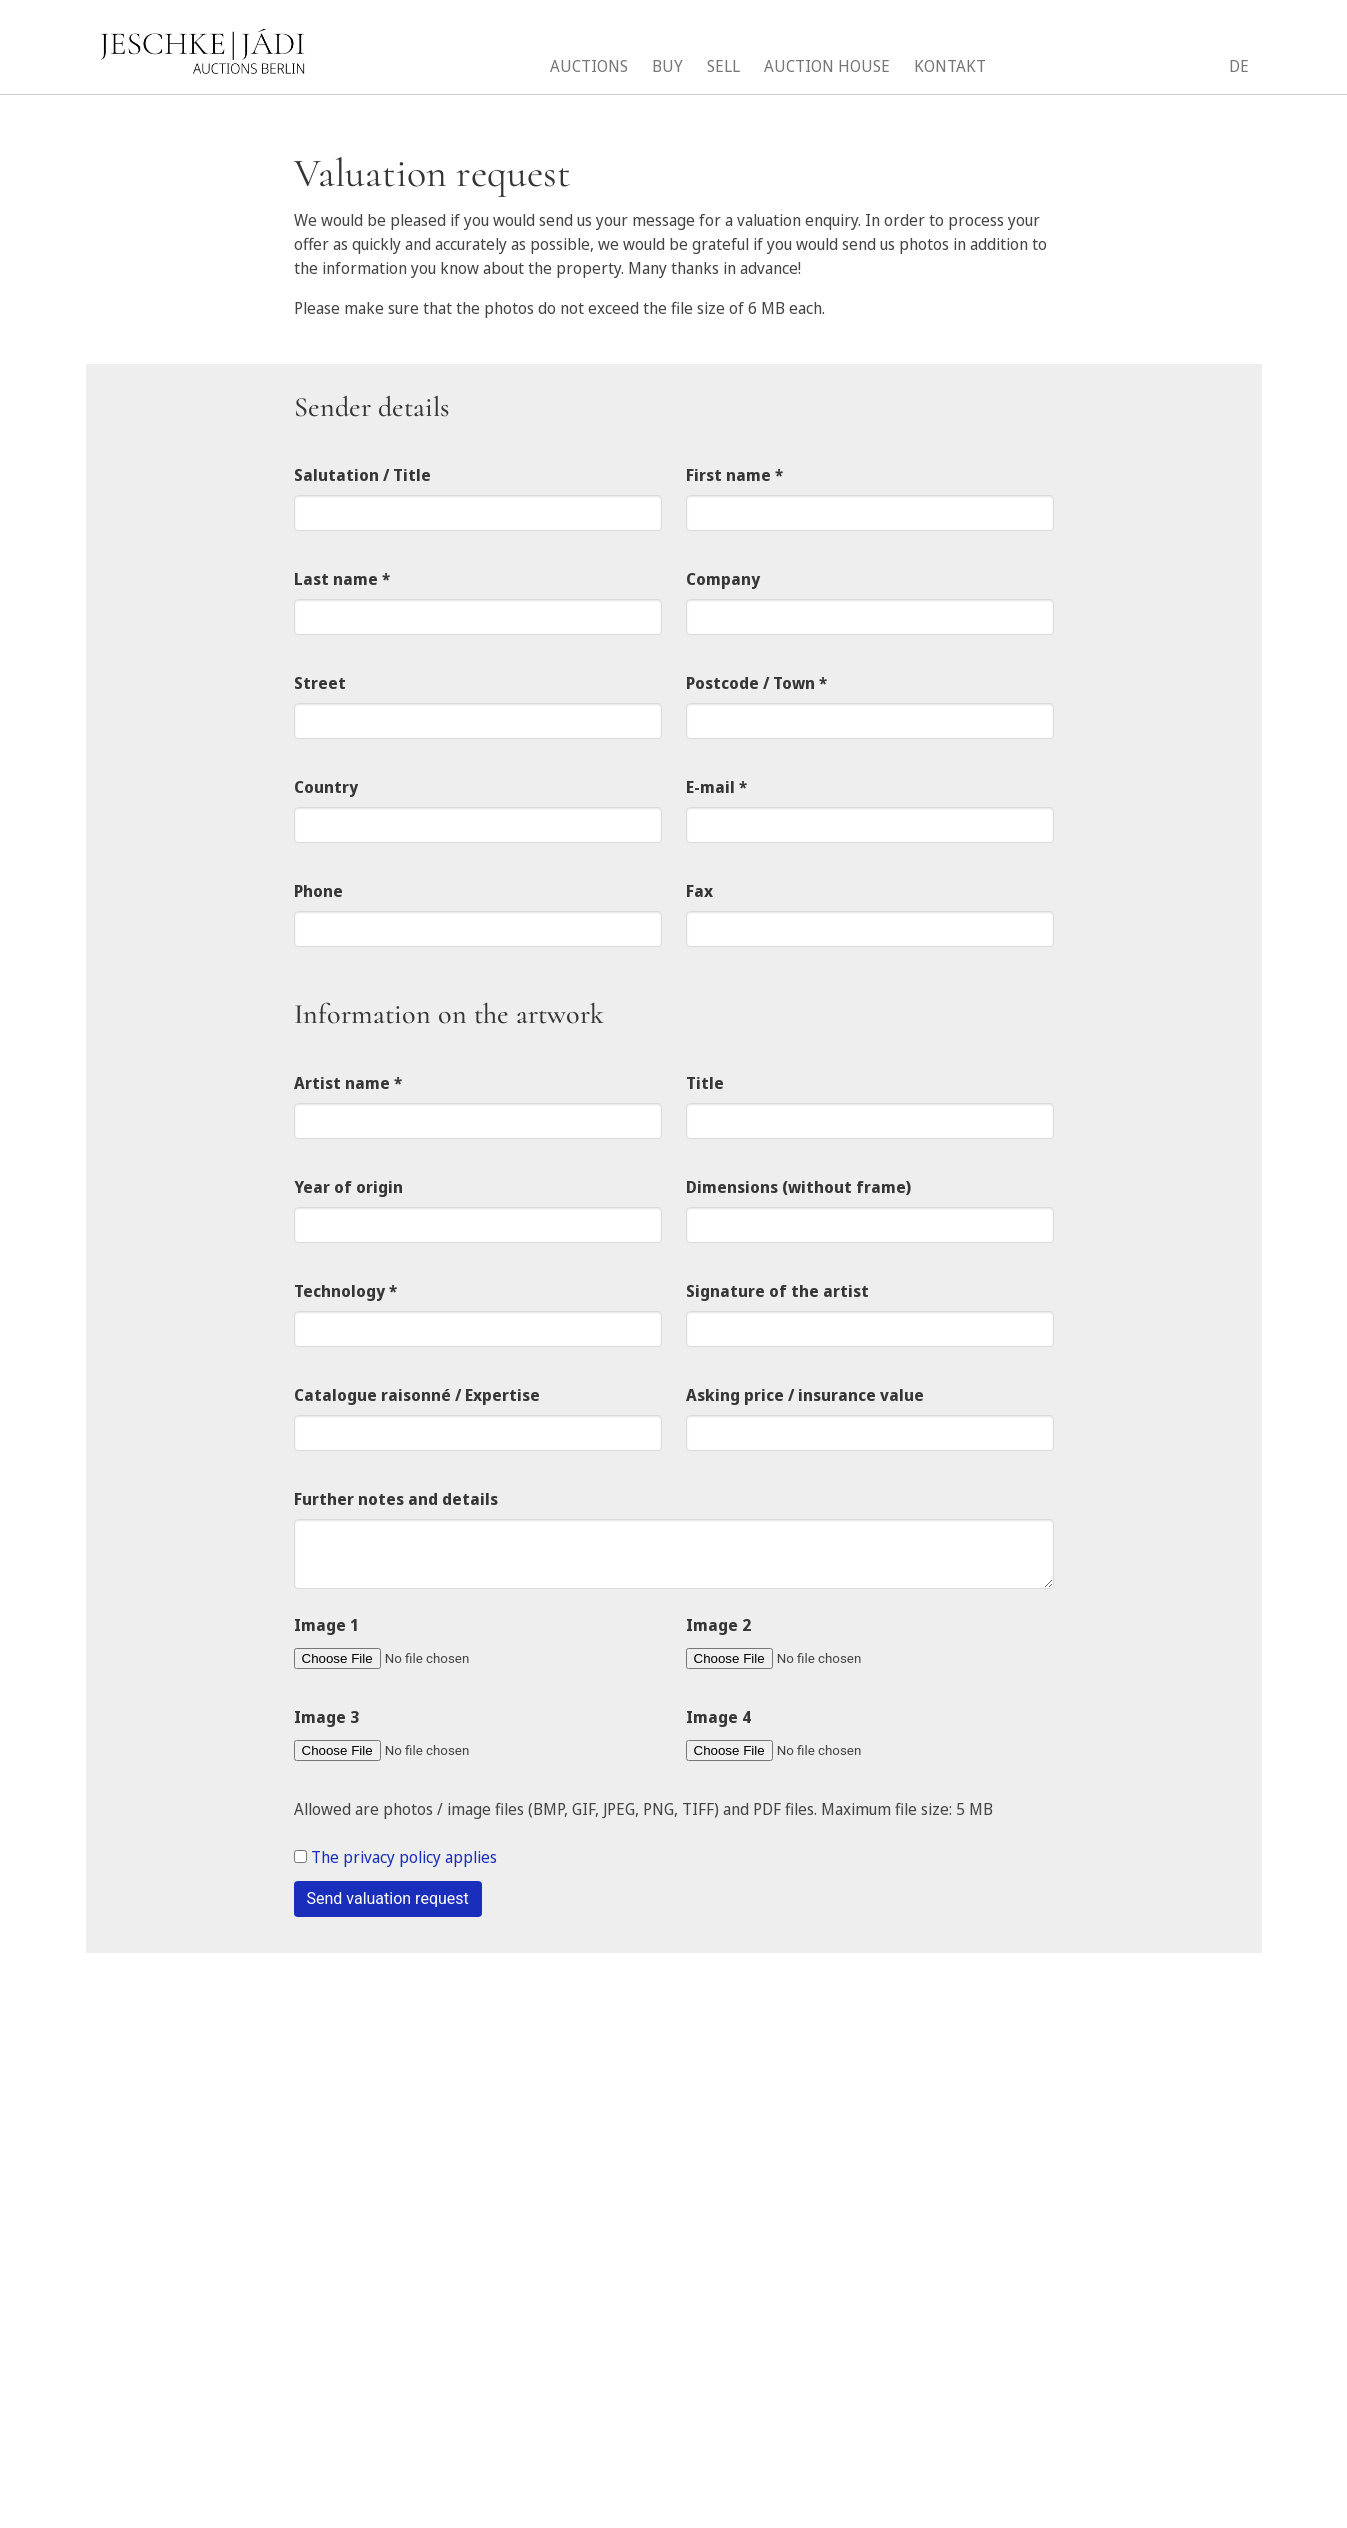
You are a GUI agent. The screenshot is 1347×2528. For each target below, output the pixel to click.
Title (705, 1083)
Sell (723, 66)
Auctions (589, 66)
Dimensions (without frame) (798, 1187)
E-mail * (716, 787)
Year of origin (348, 1187)
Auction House (827, 66)
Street (320, 683)
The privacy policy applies (404, 1857)
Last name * (342, 579)
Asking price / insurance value (805, 1395)
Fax (699, 891)
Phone (318, 891)
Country (326, 787)
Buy (667, 66)
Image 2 (718, 1625)
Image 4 (718, 1717)
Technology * (345, 1291)
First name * (734, 475)
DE (1239, 66)
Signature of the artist (777, 1291)
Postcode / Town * (756, 683)
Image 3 (326, 1717)
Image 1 (326, 1625)
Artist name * (348, 1083)
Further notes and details (396, 1499)
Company (723, 579)
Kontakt (950, 66)
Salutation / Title (362, 475)
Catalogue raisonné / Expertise (417, 1395)
